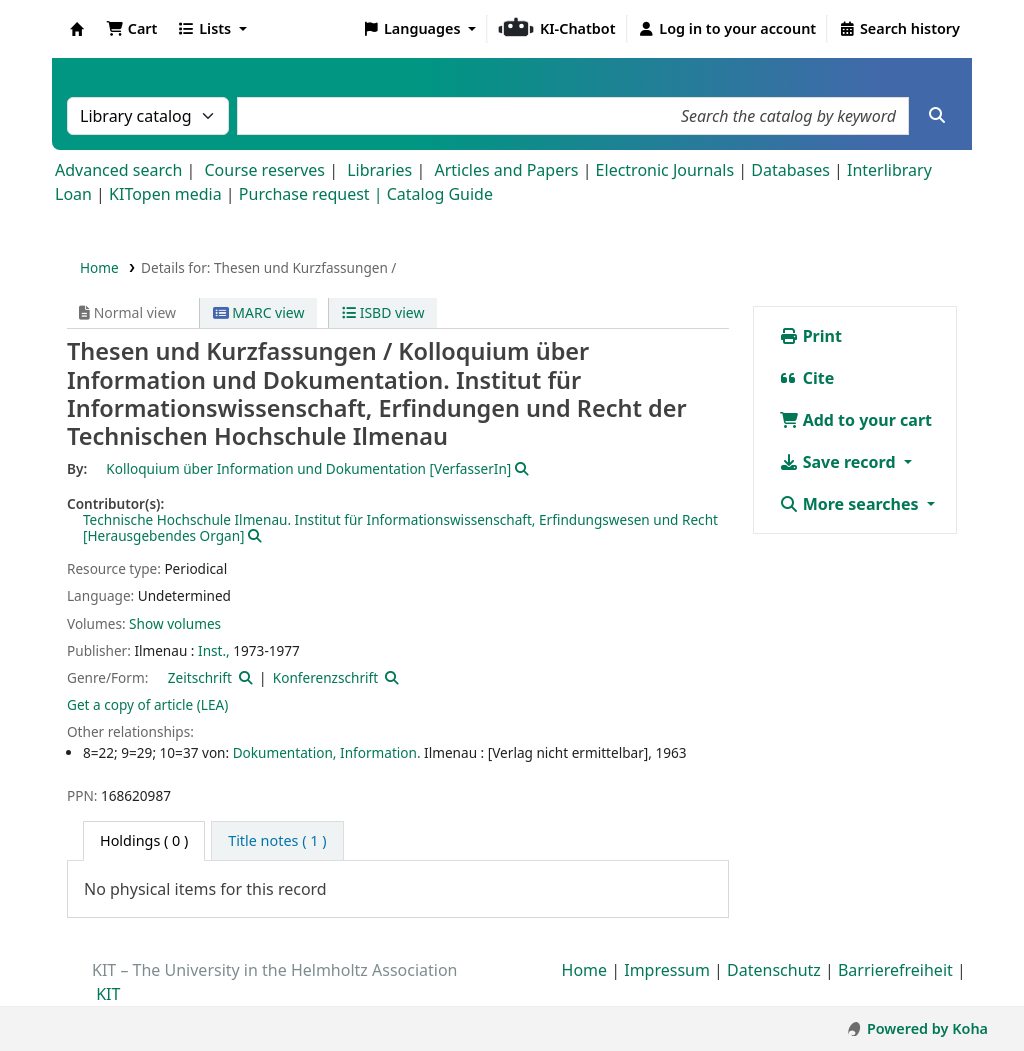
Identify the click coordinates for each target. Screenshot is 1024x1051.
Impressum (667, 970)
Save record (839, 462)
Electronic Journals (665, 170)
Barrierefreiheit (895, 970)
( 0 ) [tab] (144, 840)
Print (810, 336)
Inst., (214, 650)
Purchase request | (313, 194)
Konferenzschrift (325, 677)
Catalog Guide (440, 194)
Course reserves (264, 170)
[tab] (277, 841)
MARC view (259, 312)
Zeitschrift (200, 677)
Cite (807, 378)
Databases (790, 170)
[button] (131, 29)
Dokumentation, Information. (327, 752)
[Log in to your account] (727, 29)
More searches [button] (851, 504)
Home (99, 267)
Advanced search (118, 170)
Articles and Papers (506, 170)
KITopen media (165, 194)
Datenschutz (774, 970)
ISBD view (383, 312)
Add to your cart (856, 420)
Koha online (77, 29)
